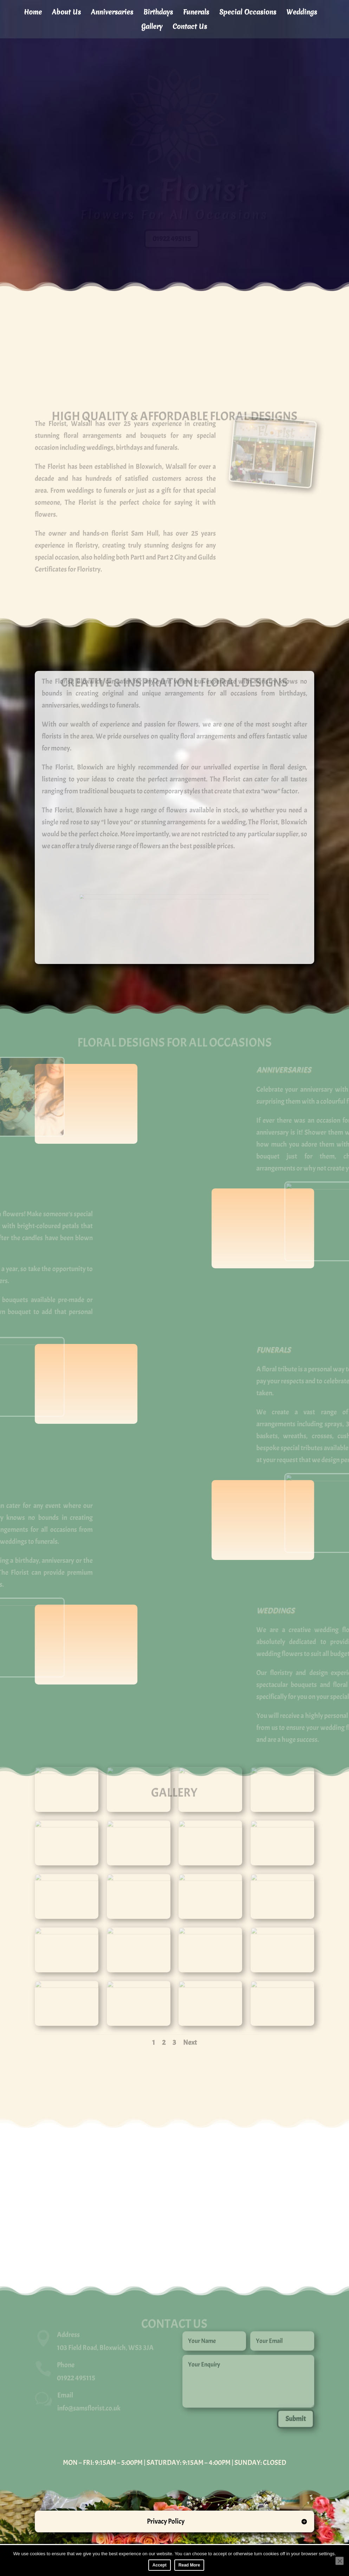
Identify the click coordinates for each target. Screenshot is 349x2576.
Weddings (301, 13)
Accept (160, 2565)
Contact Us (190, 27)
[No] (339, 2561)
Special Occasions (247, 13)
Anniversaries (112, 13)
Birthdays (158, 13)
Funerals (196, 13)
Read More (189, 2565)
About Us (66, 13)
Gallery (151, 27)
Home (33, 13)
